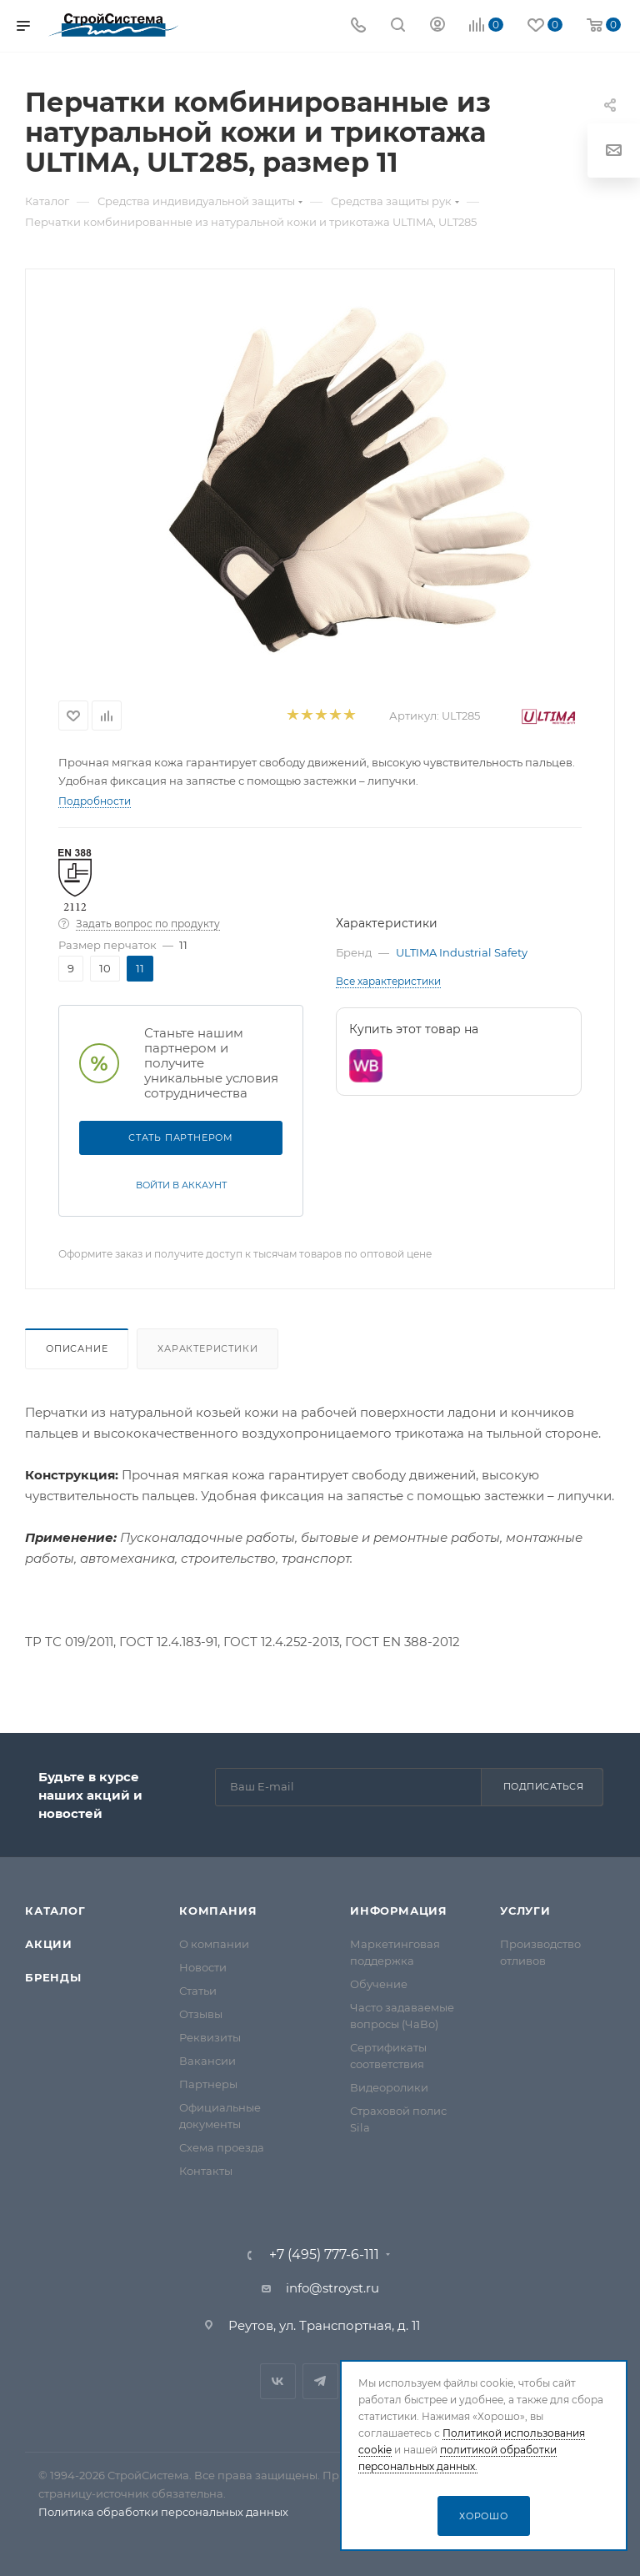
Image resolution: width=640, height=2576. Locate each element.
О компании (214, 1944)
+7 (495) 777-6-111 (324, 2255)
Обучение (379, 1984)
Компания (218, 1910)
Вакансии (207, 2060)
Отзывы (200, 2014)
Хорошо (483, 2516)
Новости (203, 1967)
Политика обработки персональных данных (163, 2511)
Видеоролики (389, 2087)
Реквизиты (210, 2037)
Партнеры (208, 2084)
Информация (399, 1910)
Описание (77, 1348)
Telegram (320, 2381)
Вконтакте (278, 2381)
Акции (48, 1944)
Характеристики (208, 1348)
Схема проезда (221, 2147)
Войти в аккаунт (181, 1185)
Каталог (55, 1910)
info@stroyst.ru (332, 2288)
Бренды (53, 1977)
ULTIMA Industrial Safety (462, 952)
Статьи (198, 1990)
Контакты (205, 2170)
